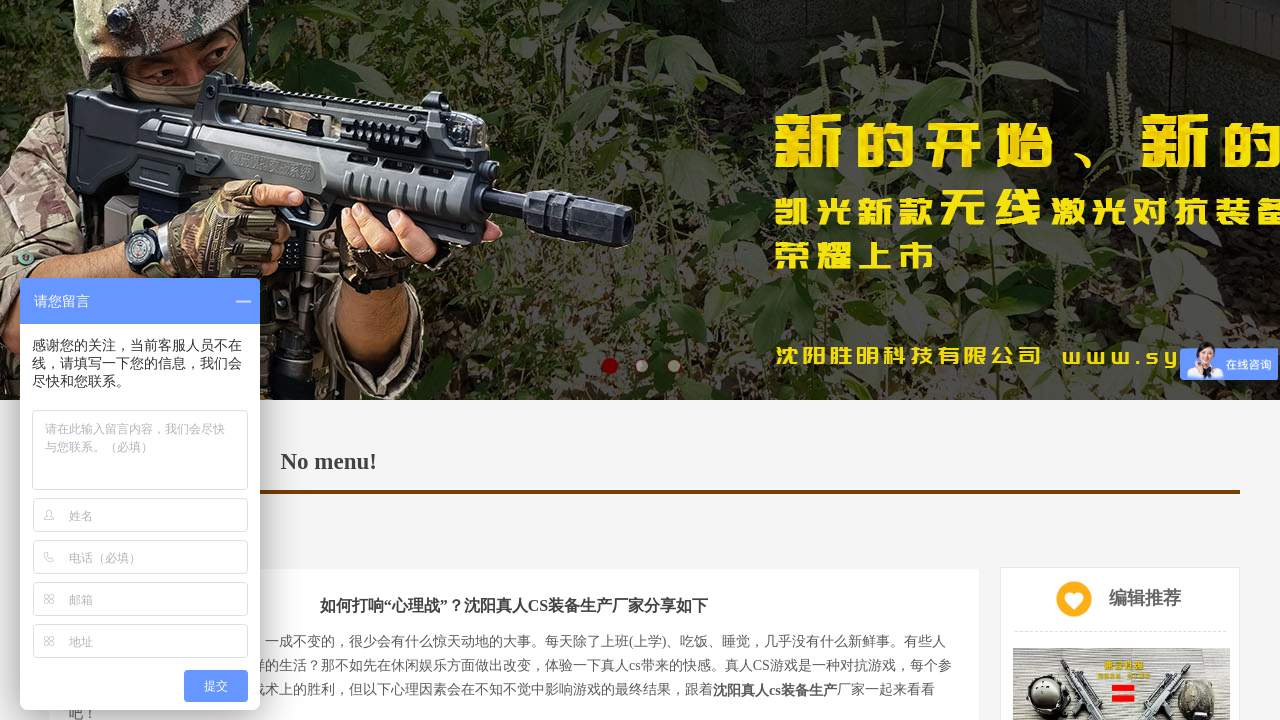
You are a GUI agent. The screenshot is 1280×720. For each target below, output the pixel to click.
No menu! (329, 461)
